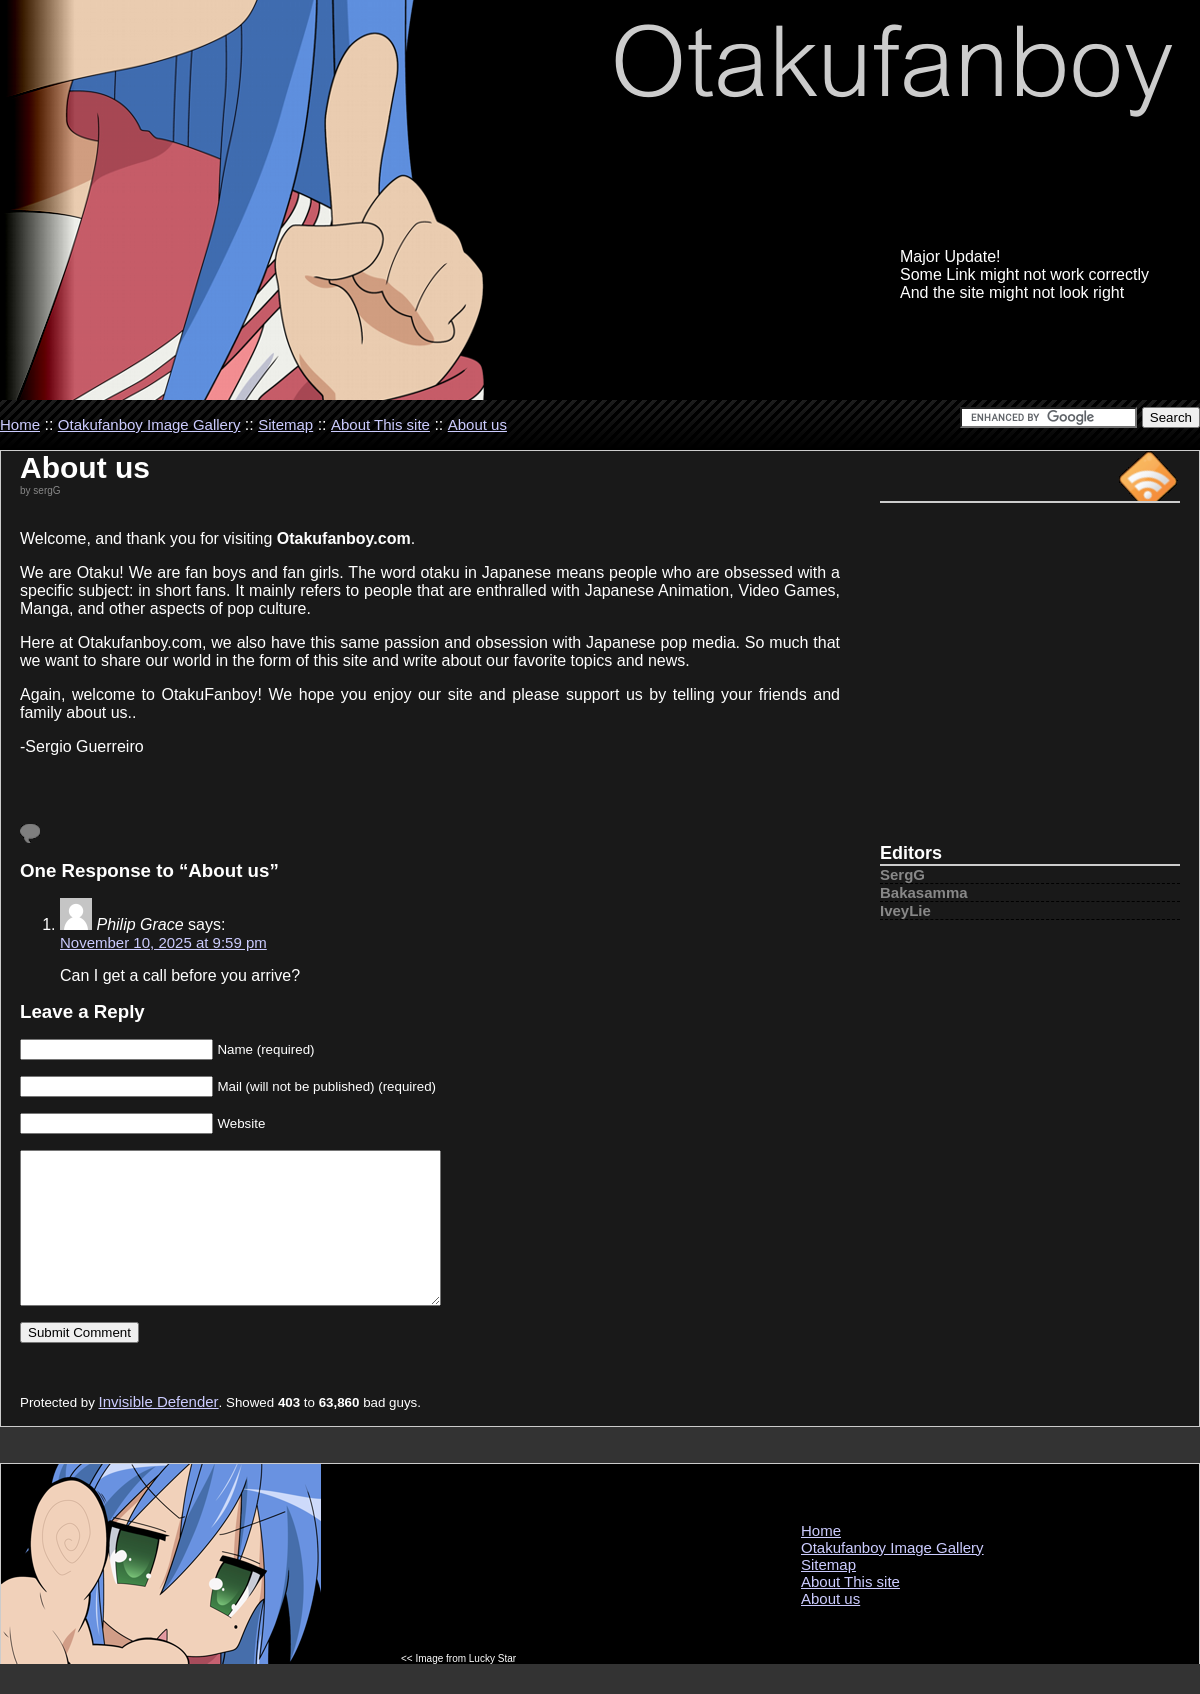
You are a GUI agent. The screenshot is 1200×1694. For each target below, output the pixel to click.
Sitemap (285, 424)
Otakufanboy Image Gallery (149, 424)
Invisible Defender (159, 1431)
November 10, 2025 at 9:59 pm (163, 942)
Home (20, 424)
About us (477, 424)
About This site (380, 424)
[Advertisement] (1030, 682)
